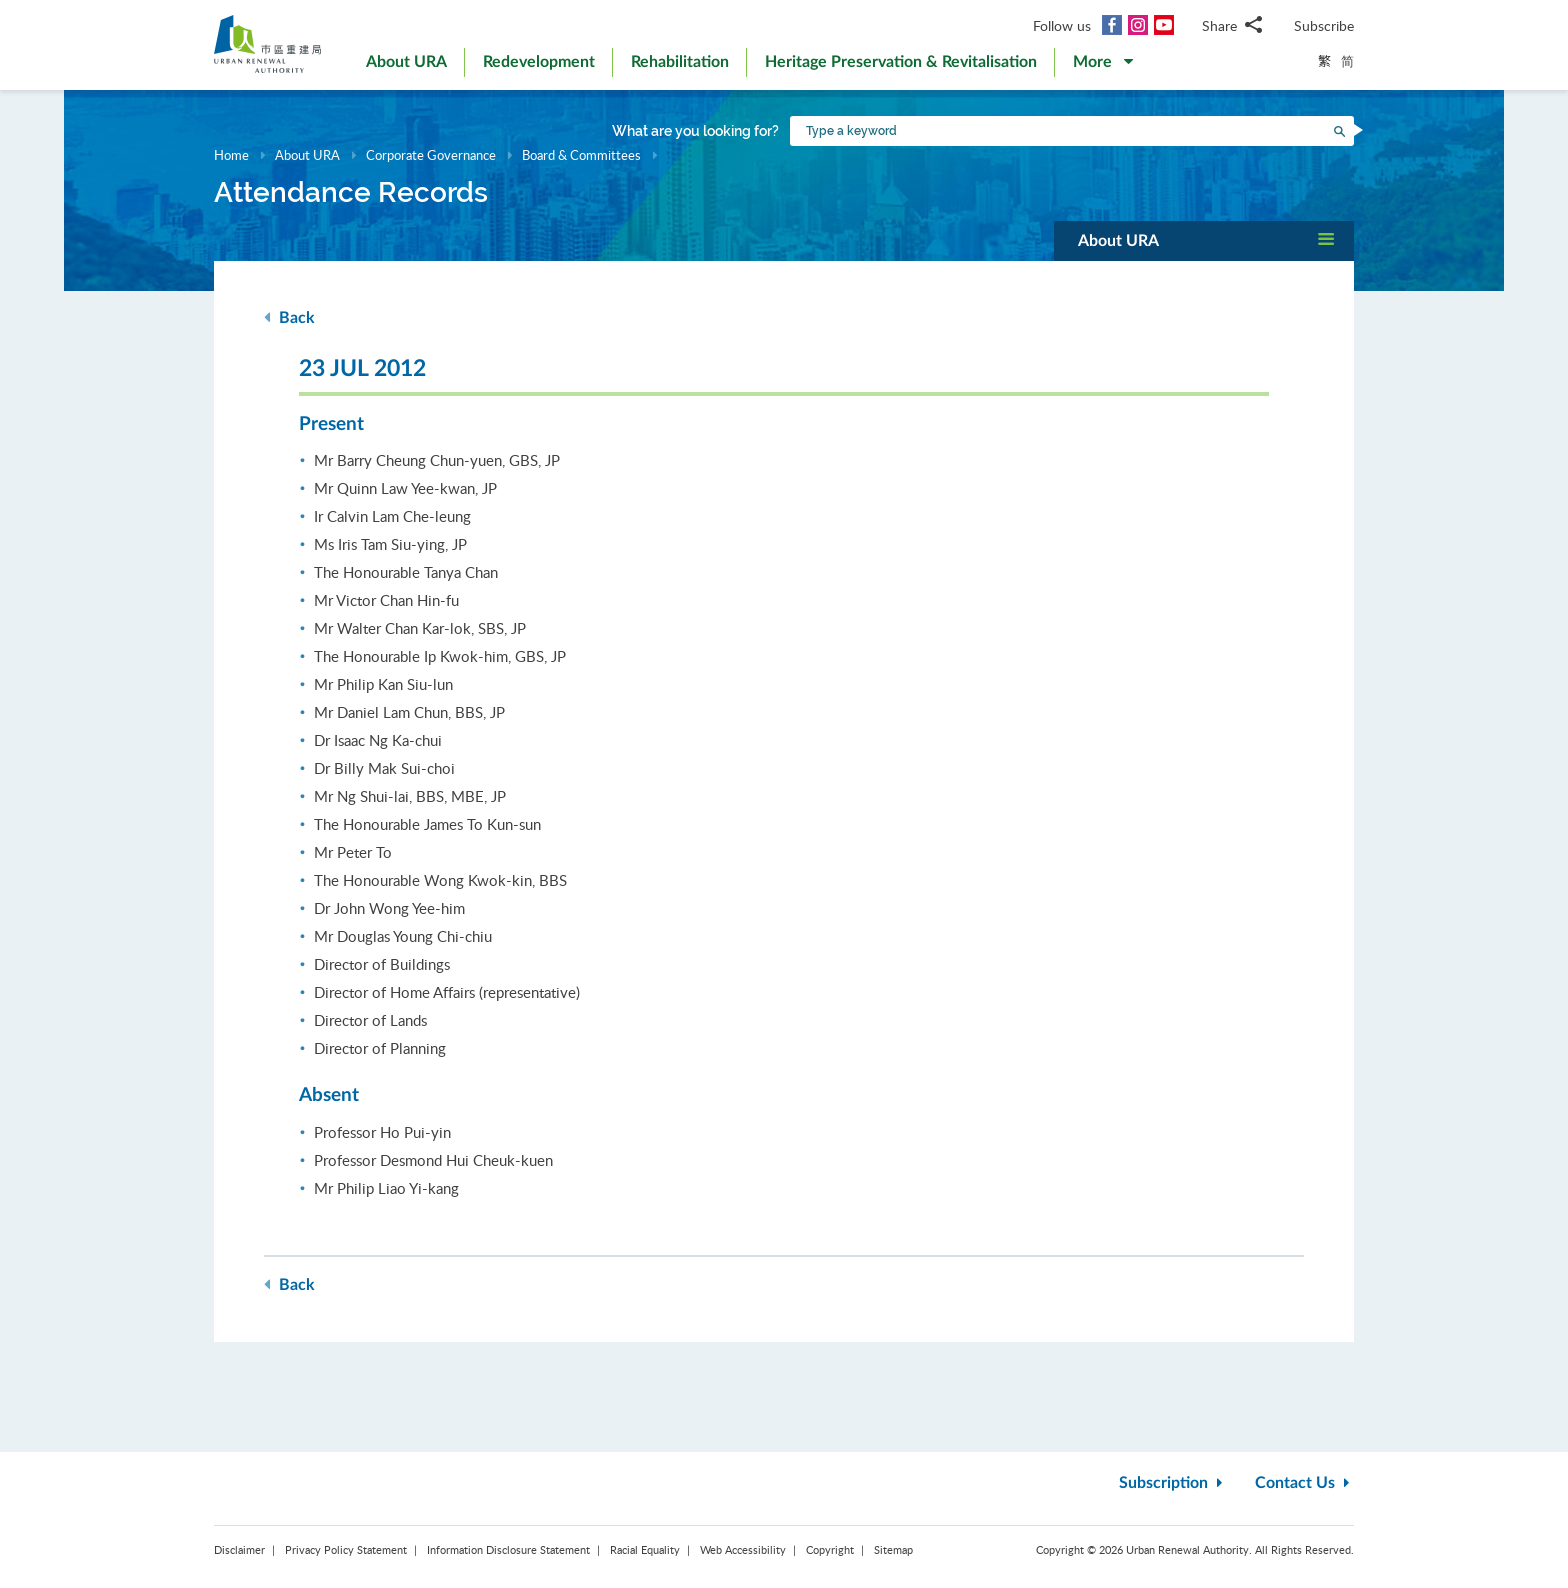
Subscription (1173, 1483)
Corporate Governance (431, 155)
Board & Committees (581, 155)
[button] (1103, 66)
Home (231, 155)
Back (289, 317)
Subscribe (1324, 25)
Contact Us (1304, 1483)
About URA (307, 155)
